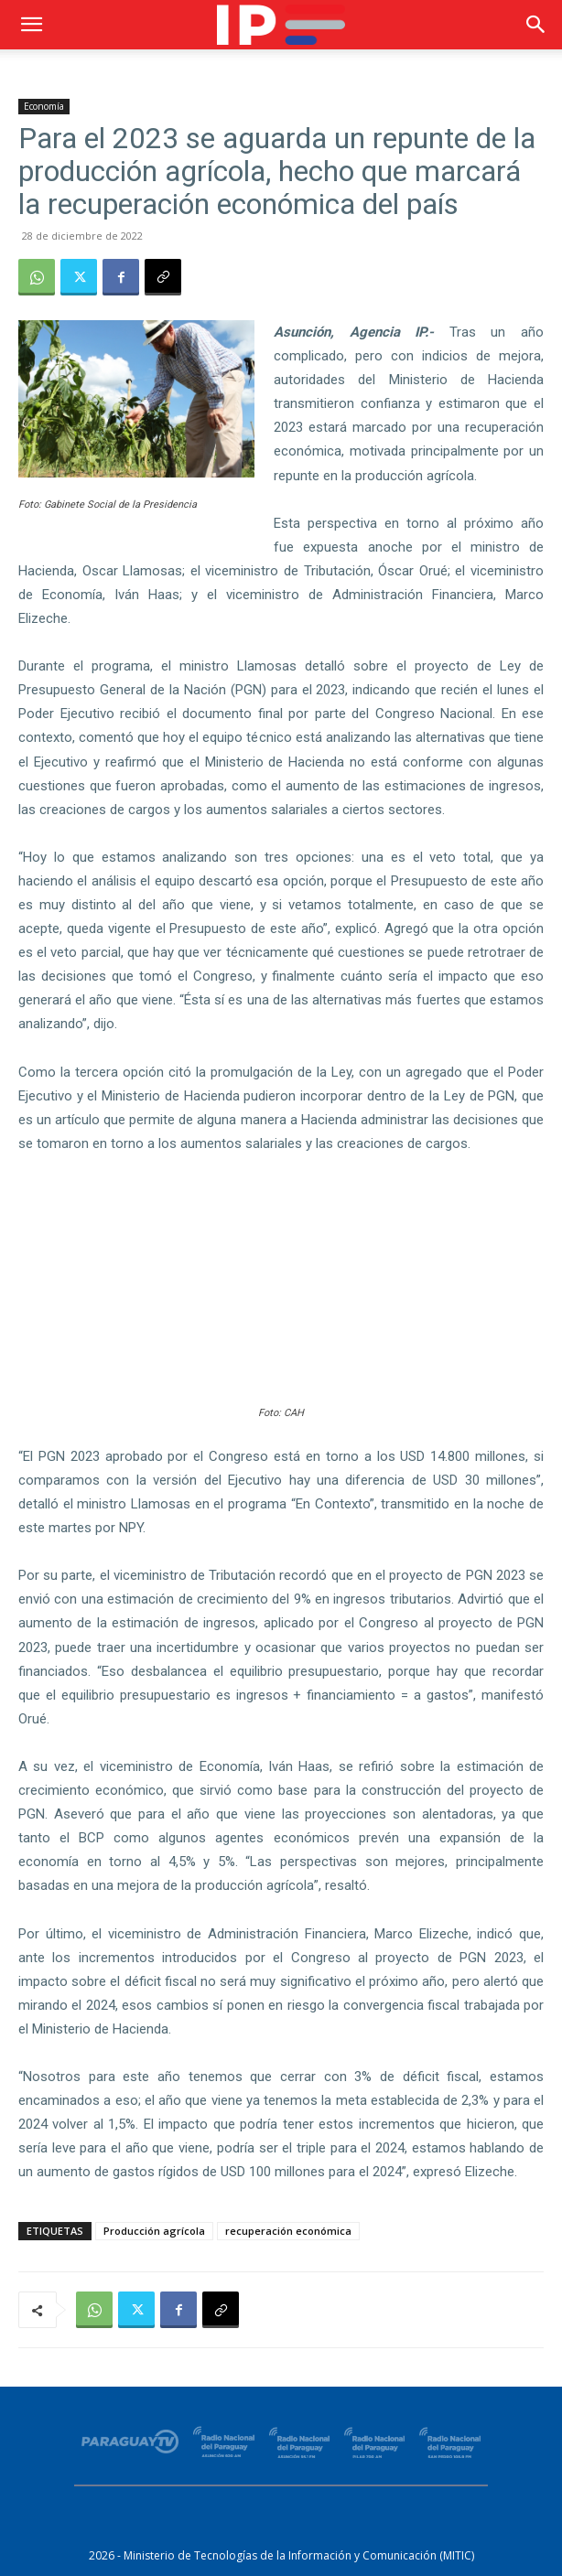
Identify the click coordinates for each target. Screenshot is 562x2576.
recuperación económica (288, 2231)
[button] (31, 24)
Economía (44, 106)
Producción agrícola (154, 2231)
